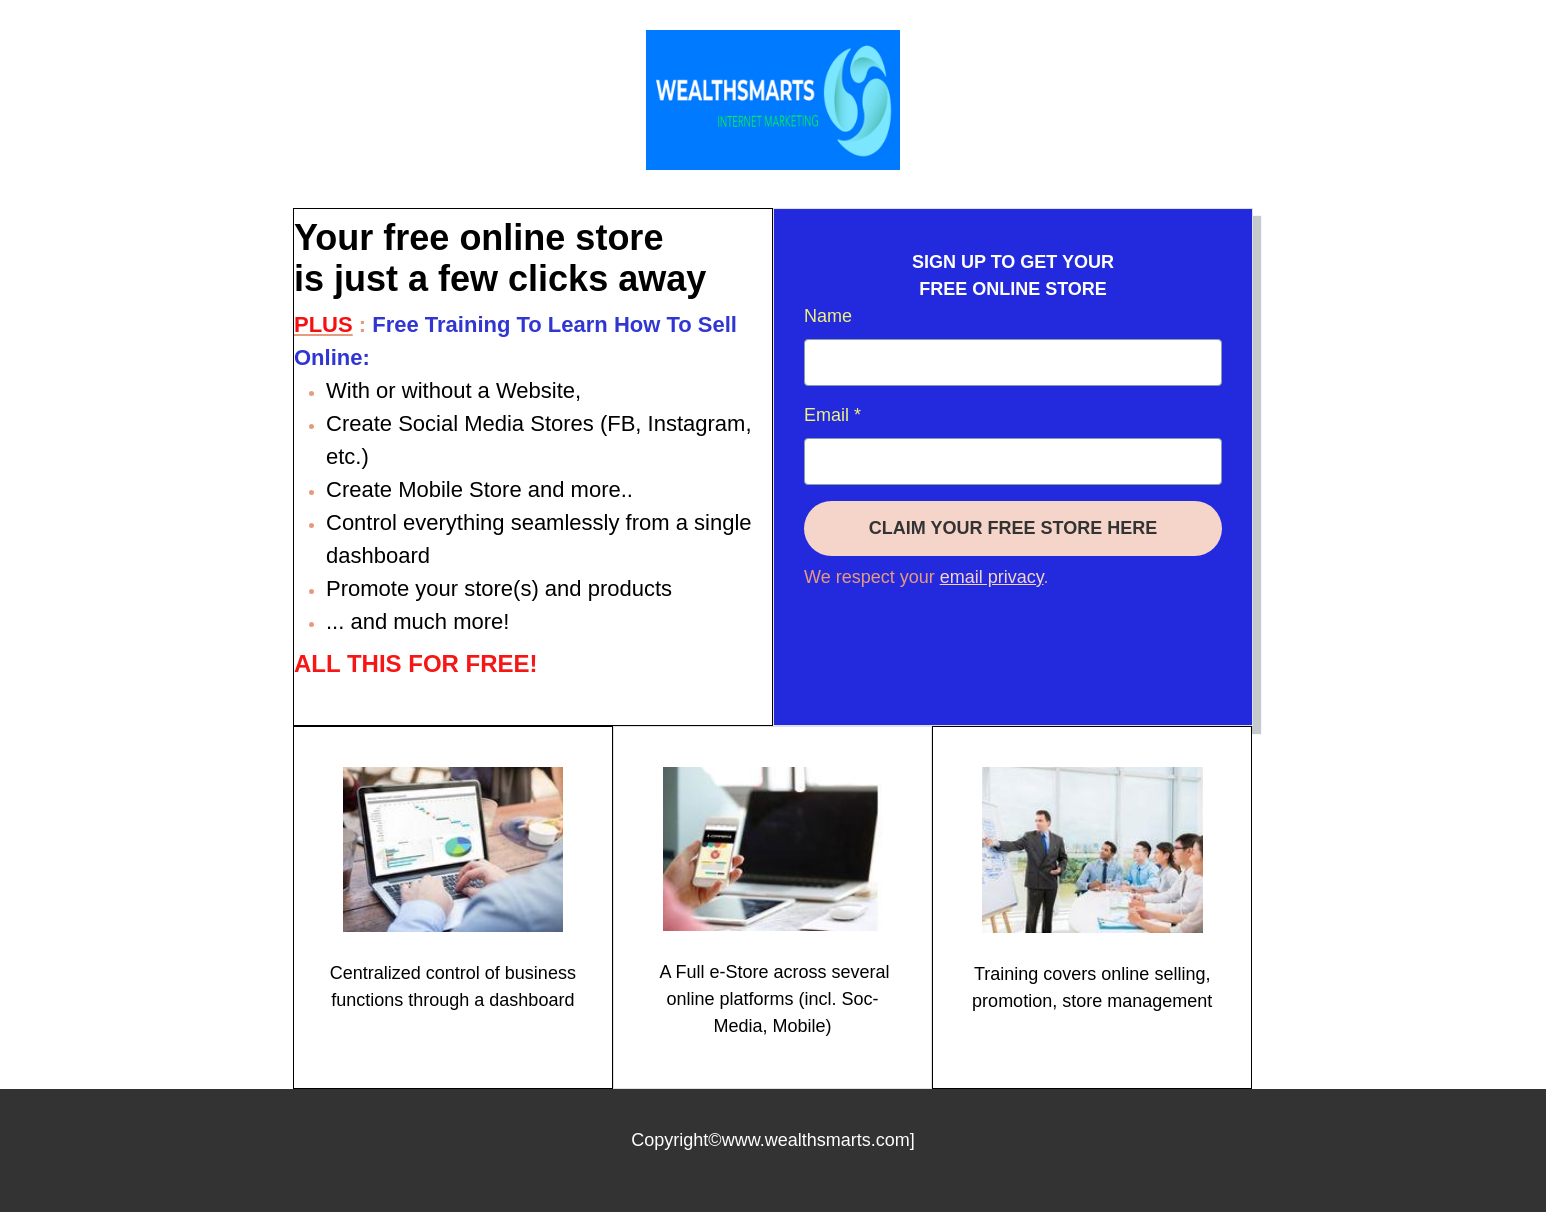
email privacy (992, 577)
